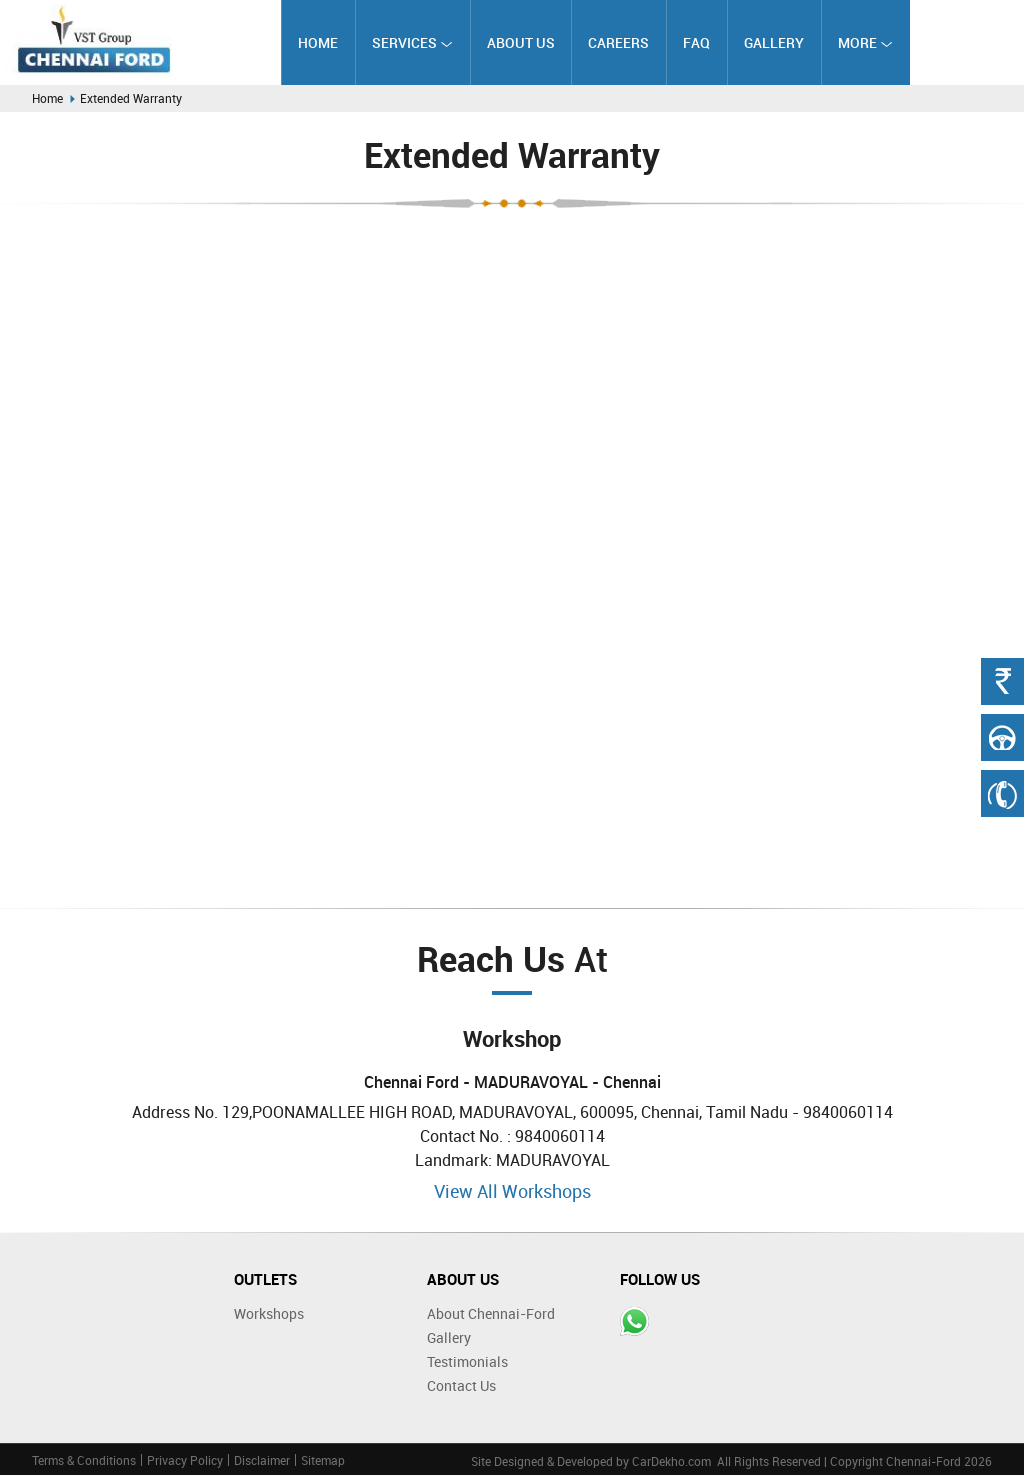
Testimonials (467, 1361)
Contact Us (461, 1385)
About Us (521, 42)
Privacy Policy (185, 1460)
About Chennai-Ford (491, 1313)
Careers (618, 42)
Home (318, 42)
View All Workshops (512, 1191)
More (865, 42)
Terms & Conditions (84, 1460)
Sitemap (323, 1460)
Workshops (269, 1313)
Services (412, 42)
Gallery (774, 42)
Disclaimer (262, 1460)
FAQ (696, 42)
